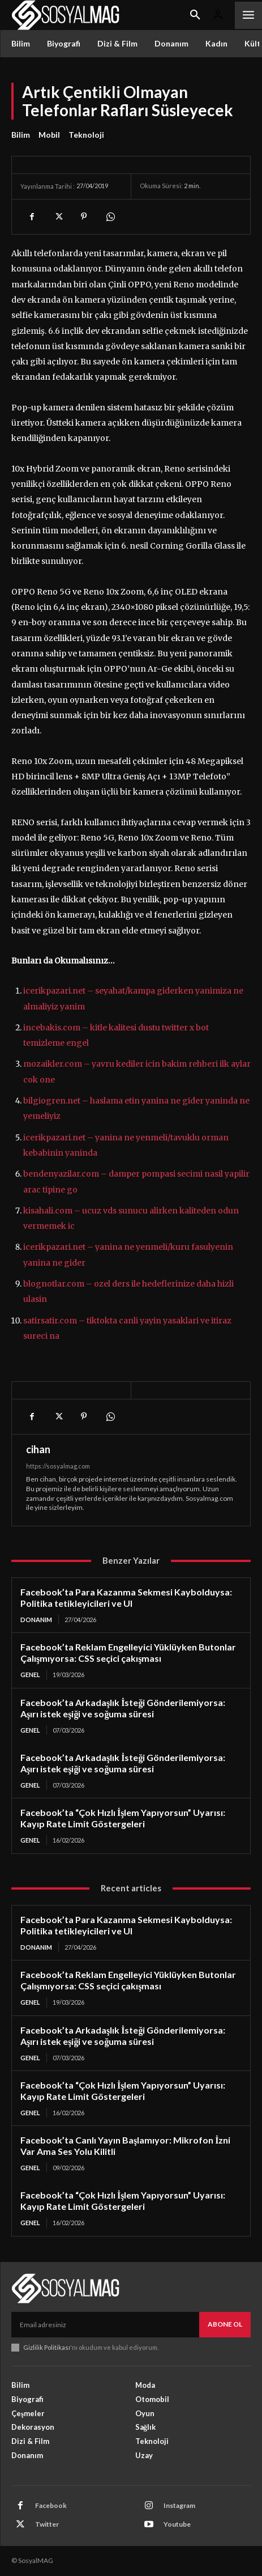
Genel (30, 1674)
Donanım (36, 1619)
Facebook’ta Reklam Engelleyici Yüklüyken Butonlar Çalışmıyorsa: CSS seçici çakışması (128, 1652)
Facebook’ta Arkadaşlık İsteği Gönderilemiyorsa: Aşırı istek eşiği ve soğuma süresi (122, 1708)
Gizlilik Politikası (46, 2347)
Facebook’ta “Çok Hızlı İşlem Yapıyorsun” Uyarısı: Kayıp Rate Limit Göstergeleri (122, 1818)
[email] (105, 2324)
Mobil (49, 135)
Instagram (179, 2505)
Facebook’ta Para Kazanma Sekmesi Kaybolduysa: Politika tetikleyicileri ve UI (126, 1597)
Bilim (20, 135)
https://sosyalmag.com (58, 1466)
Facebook (51, 2505)
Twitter (47, 2524)
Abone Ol (225, 2324)
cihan (38, 1449)
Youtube (177, 2524)
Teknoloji (86, 135)
